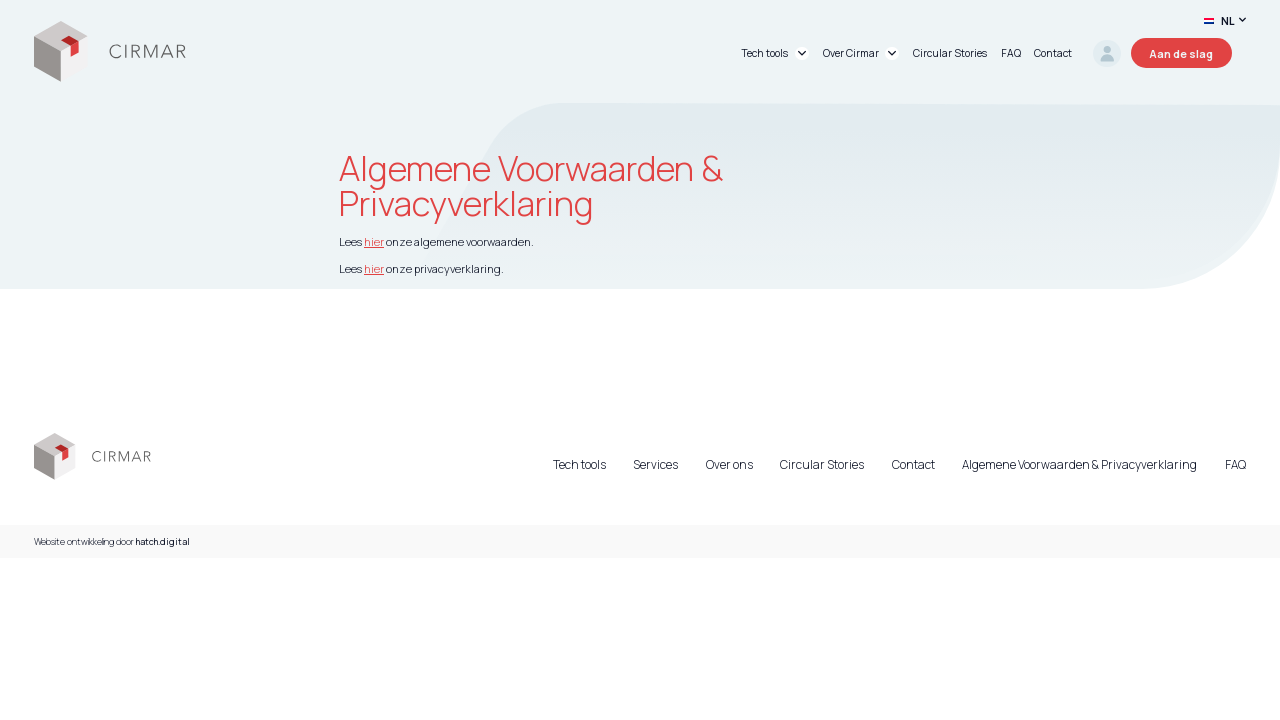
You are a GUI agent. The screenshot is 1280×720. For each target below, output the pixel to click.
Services (655, 465)
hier (374, 241)
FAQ (1235, 465)
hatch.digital (163, 541)
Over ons (729, 465)
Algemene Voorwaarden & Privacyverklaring (1079, 465)
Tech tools (579, 465)
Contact (913, 465)
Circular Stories (822, 465)
